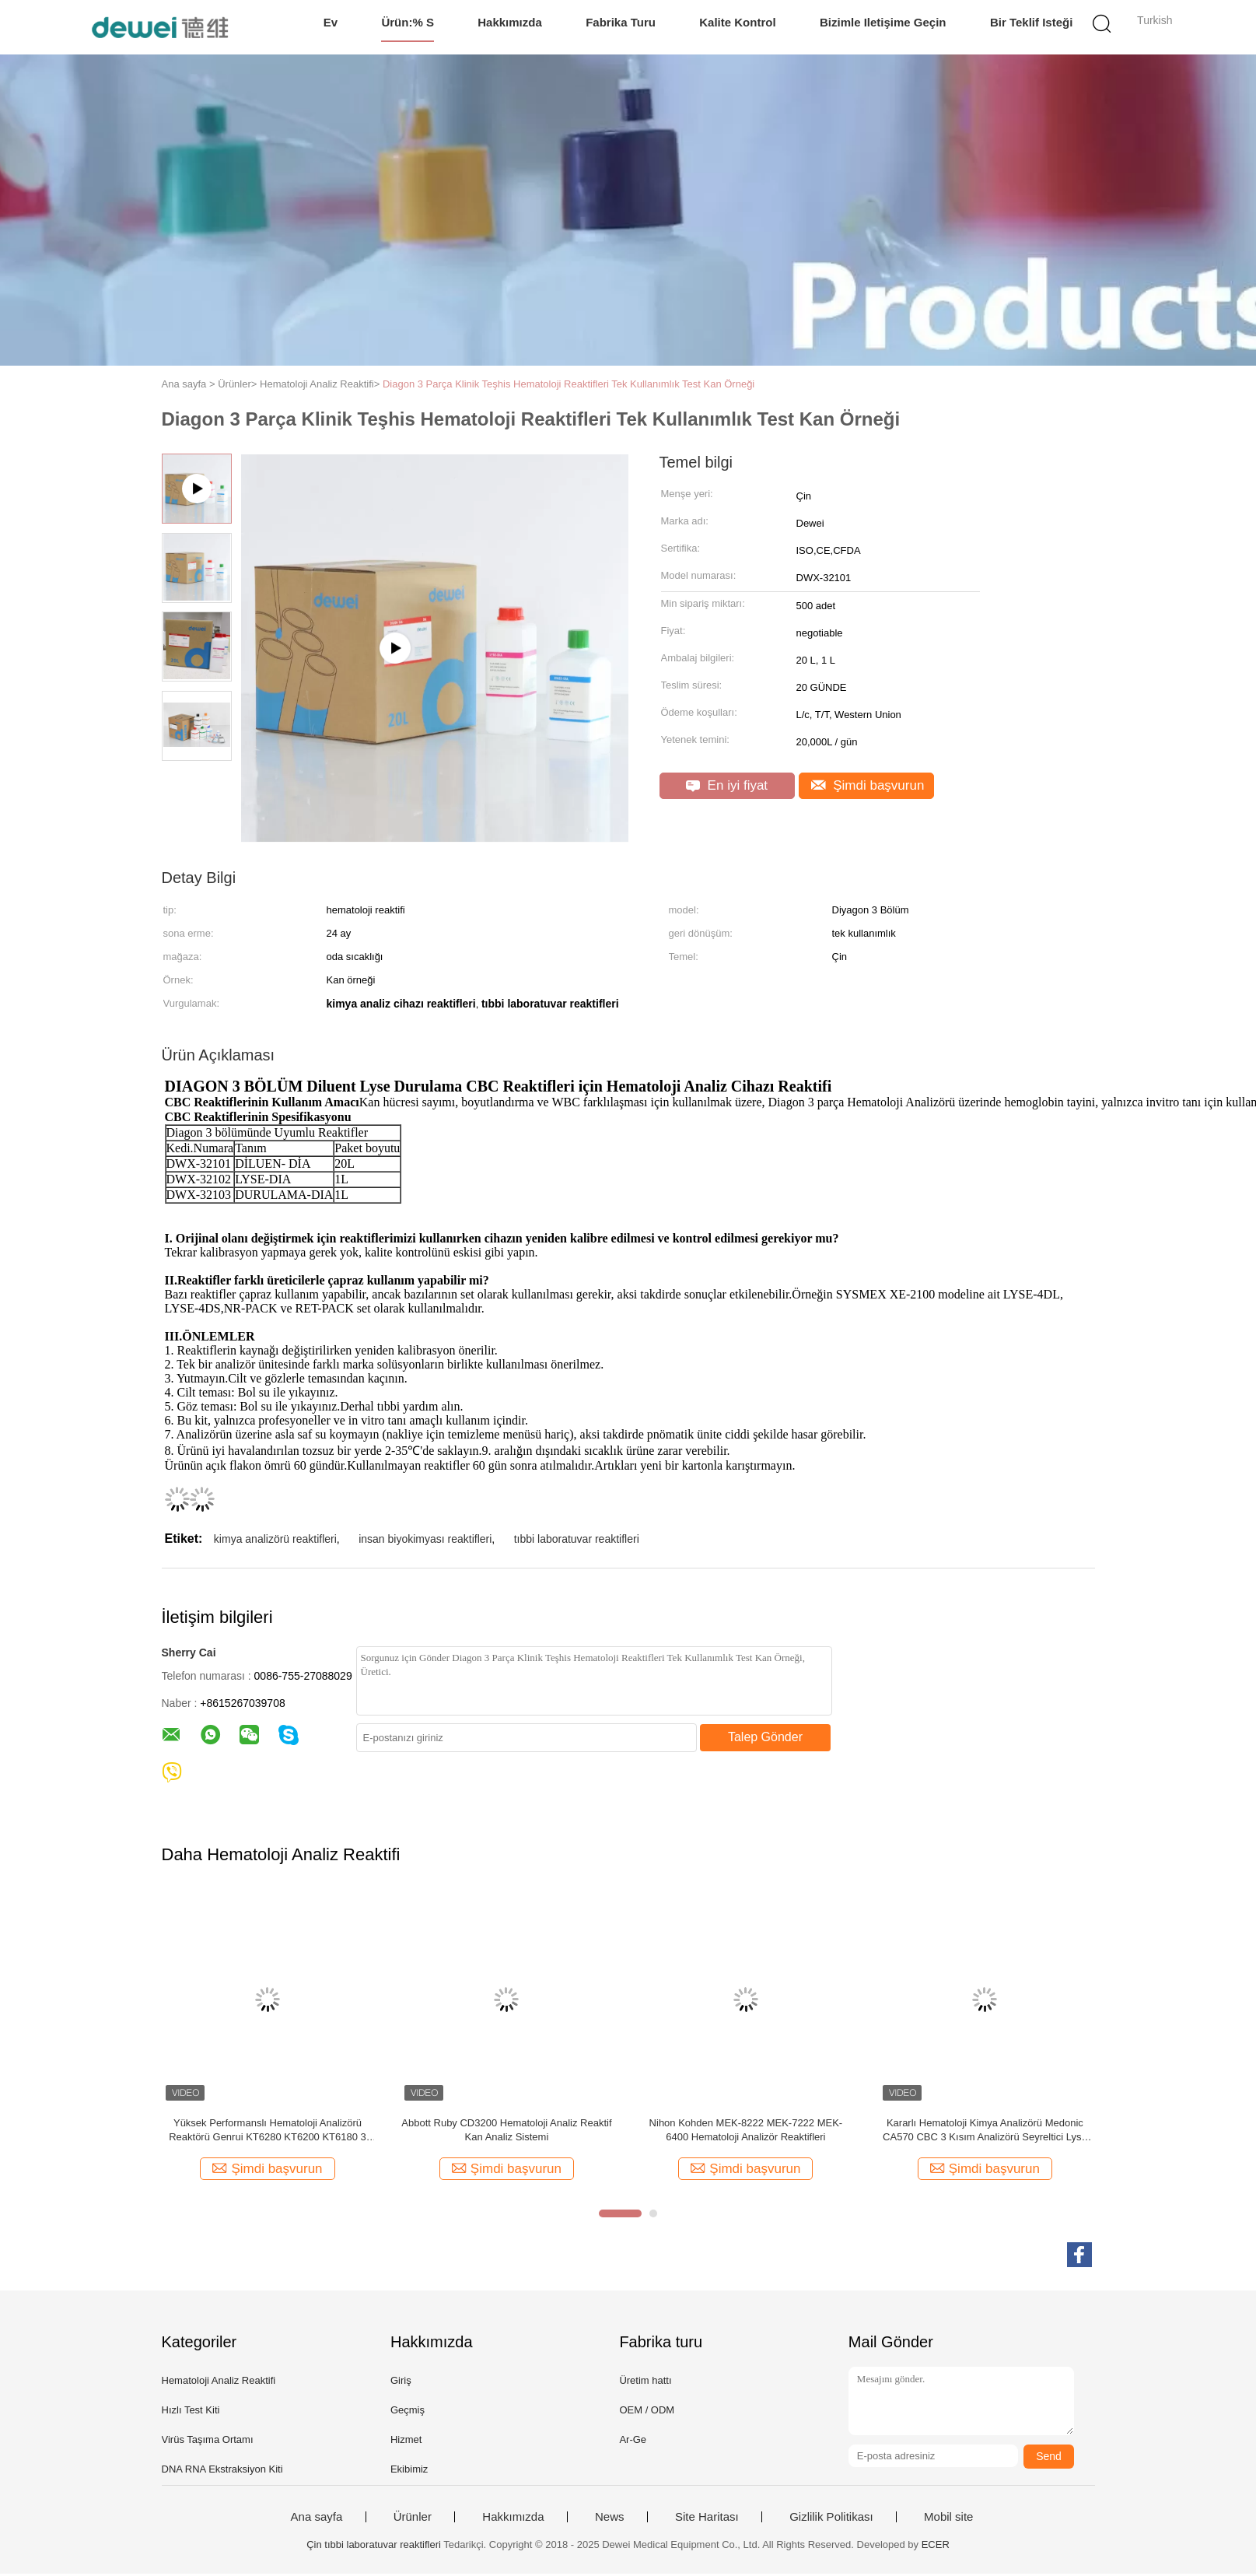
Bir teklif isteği (1031, 22)
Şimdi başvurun (868, 785)
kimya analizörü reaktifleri (275, 1541)
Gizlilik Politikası (831, 2519)
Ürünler (413, 2519)
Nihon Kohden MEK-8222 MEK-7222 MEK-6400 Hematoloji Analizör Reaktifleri (746, 2132)
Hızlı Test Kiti (191, 2412)
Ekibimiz (409, 2471)
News (610, 2519)
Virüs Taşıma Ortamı (208, 2442)
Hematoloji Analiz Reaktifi (219, 2382)
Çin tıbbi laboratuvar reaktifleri (373, 2547)
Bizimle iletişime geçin (883, 22)
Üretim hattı (645, 2382)
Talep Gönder (765, 1739)
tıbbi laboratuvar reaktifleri (576, 1541)
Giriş (400, 2382)
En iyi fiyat (727, 785)
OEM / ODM (646, 2412)
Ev (331, 22)
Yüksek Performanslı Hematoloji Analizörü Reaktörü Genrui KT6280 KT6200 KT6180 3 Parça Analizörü (267, 2133)
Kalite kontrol (737, 22)
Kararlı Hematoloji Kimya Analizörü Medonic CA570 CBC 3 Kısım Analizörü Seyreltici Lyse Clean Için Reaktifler (985, 2133)
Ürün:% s (407, 22)
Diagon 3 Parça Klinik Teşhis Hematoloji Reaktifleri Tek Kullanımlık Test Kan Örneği (568, 384)
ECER (936, 2547)
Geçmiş (407, 2412)
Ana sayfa (317, 2519)
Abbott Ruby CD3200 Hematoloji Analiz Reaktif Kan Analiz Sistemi (506, 2132)
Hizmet (406, 2442)
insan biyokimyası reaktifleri (425, 1541)
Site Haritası (707, 2519)
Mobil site (948, 2519)
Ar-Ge (632, 2442)
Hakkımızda (510, 22)
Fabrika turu (621, 22)
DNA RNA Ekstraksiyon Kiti (222, 2471)
